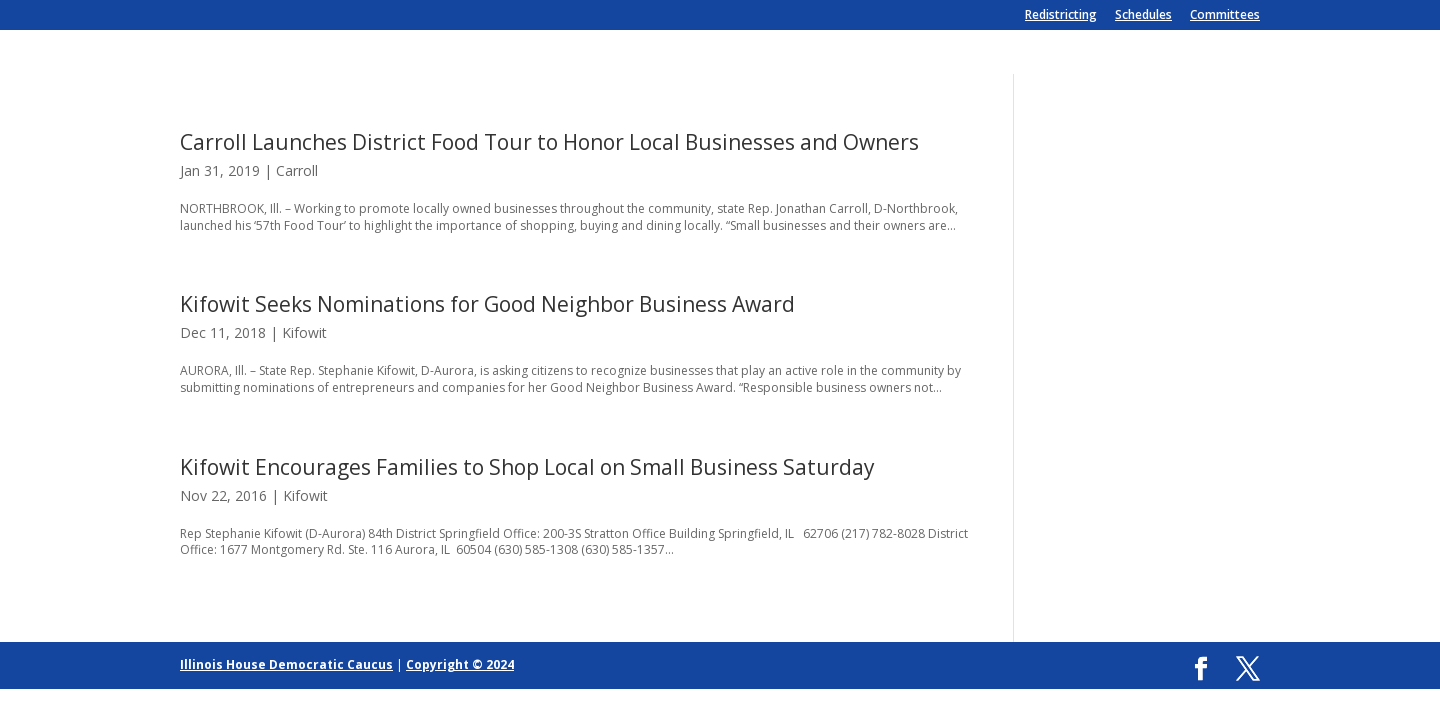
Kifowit (304, 332)
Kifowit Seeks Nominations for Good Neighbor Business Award (487, 304)
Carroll (297, 170)
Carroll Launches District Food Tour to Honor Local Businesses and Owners (549, 142)
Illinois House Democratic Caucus (286, 664)
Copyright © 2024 (460, 664)
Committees (1225, 16)
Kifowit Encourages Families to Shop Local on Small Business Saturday (527, 467)
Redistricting (1061, 16)
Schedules (1143, 16)
